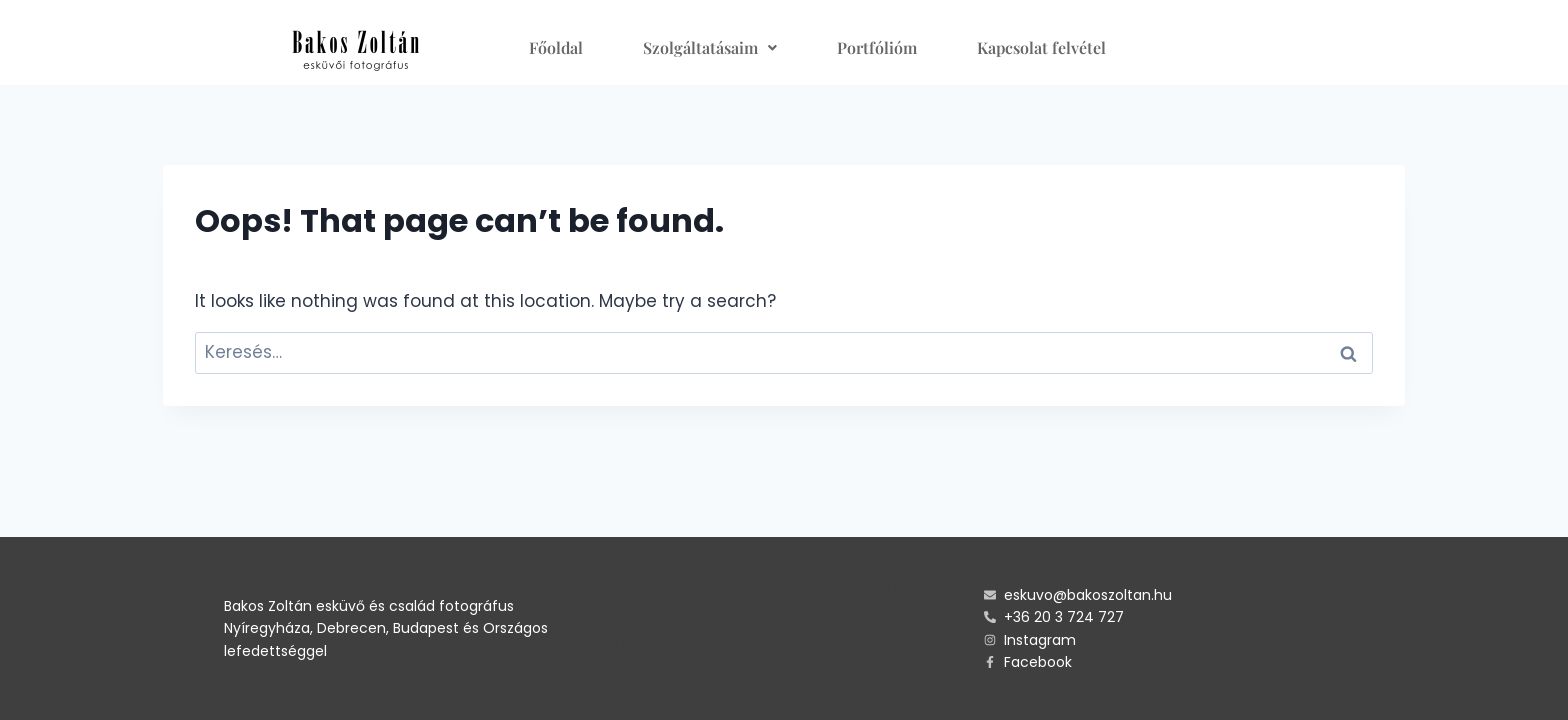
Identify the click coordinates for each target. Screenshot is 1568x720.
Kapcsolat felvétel (1041, 47)
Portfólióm (877, 47)
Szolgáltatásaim (710, 47)
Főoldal (556, 47)
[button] (710, 48)
